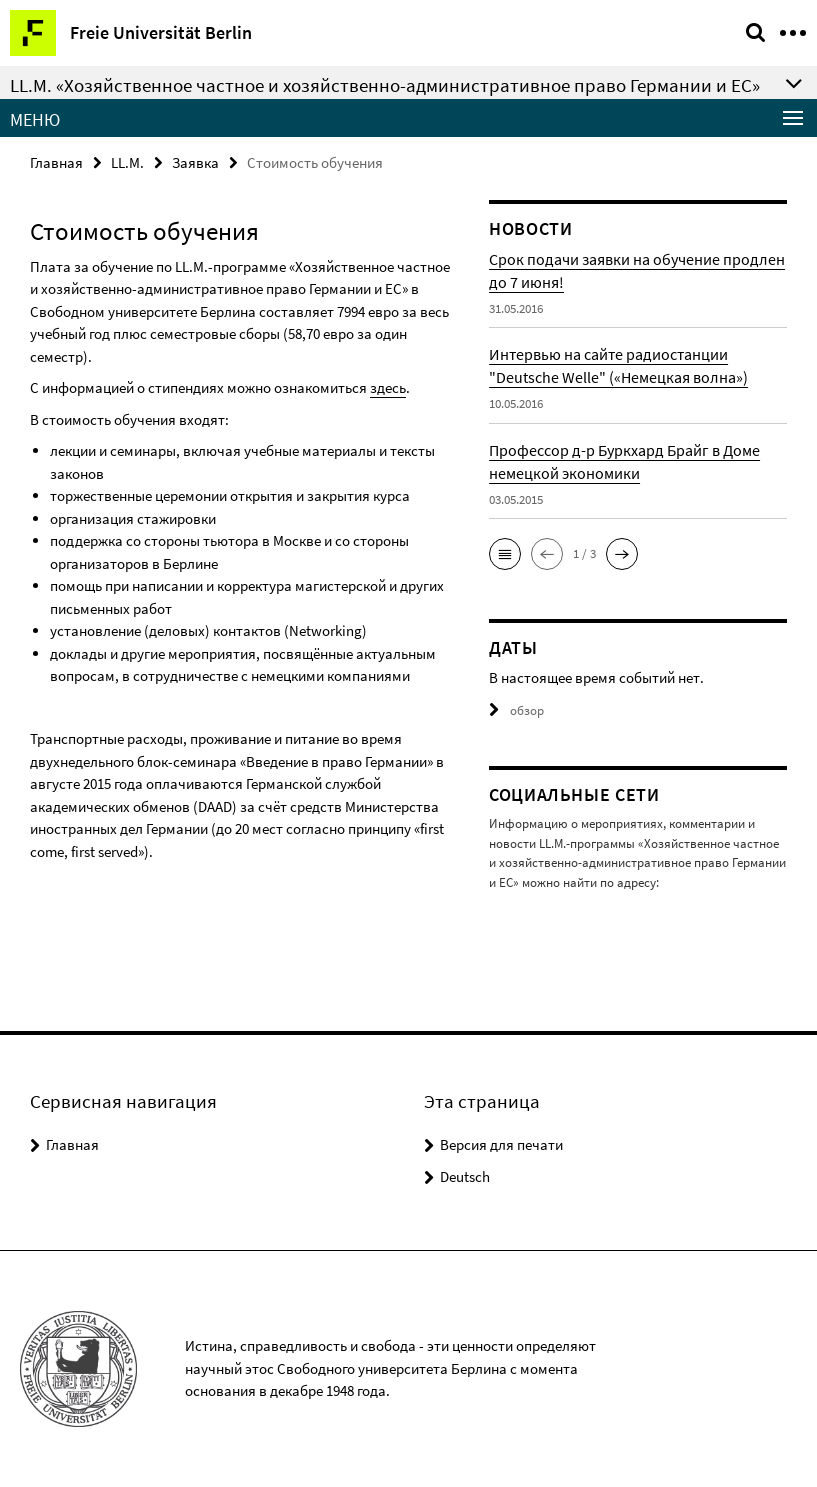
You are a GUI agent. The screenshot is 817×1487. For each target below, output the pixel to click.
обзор (516, 710)
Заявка (195, 162)
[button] (505, 554)
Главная (56, 162)
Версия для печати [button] (501, 1144)
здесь (388, 387)
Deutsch (465, 1176)
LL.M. (127, 162)
